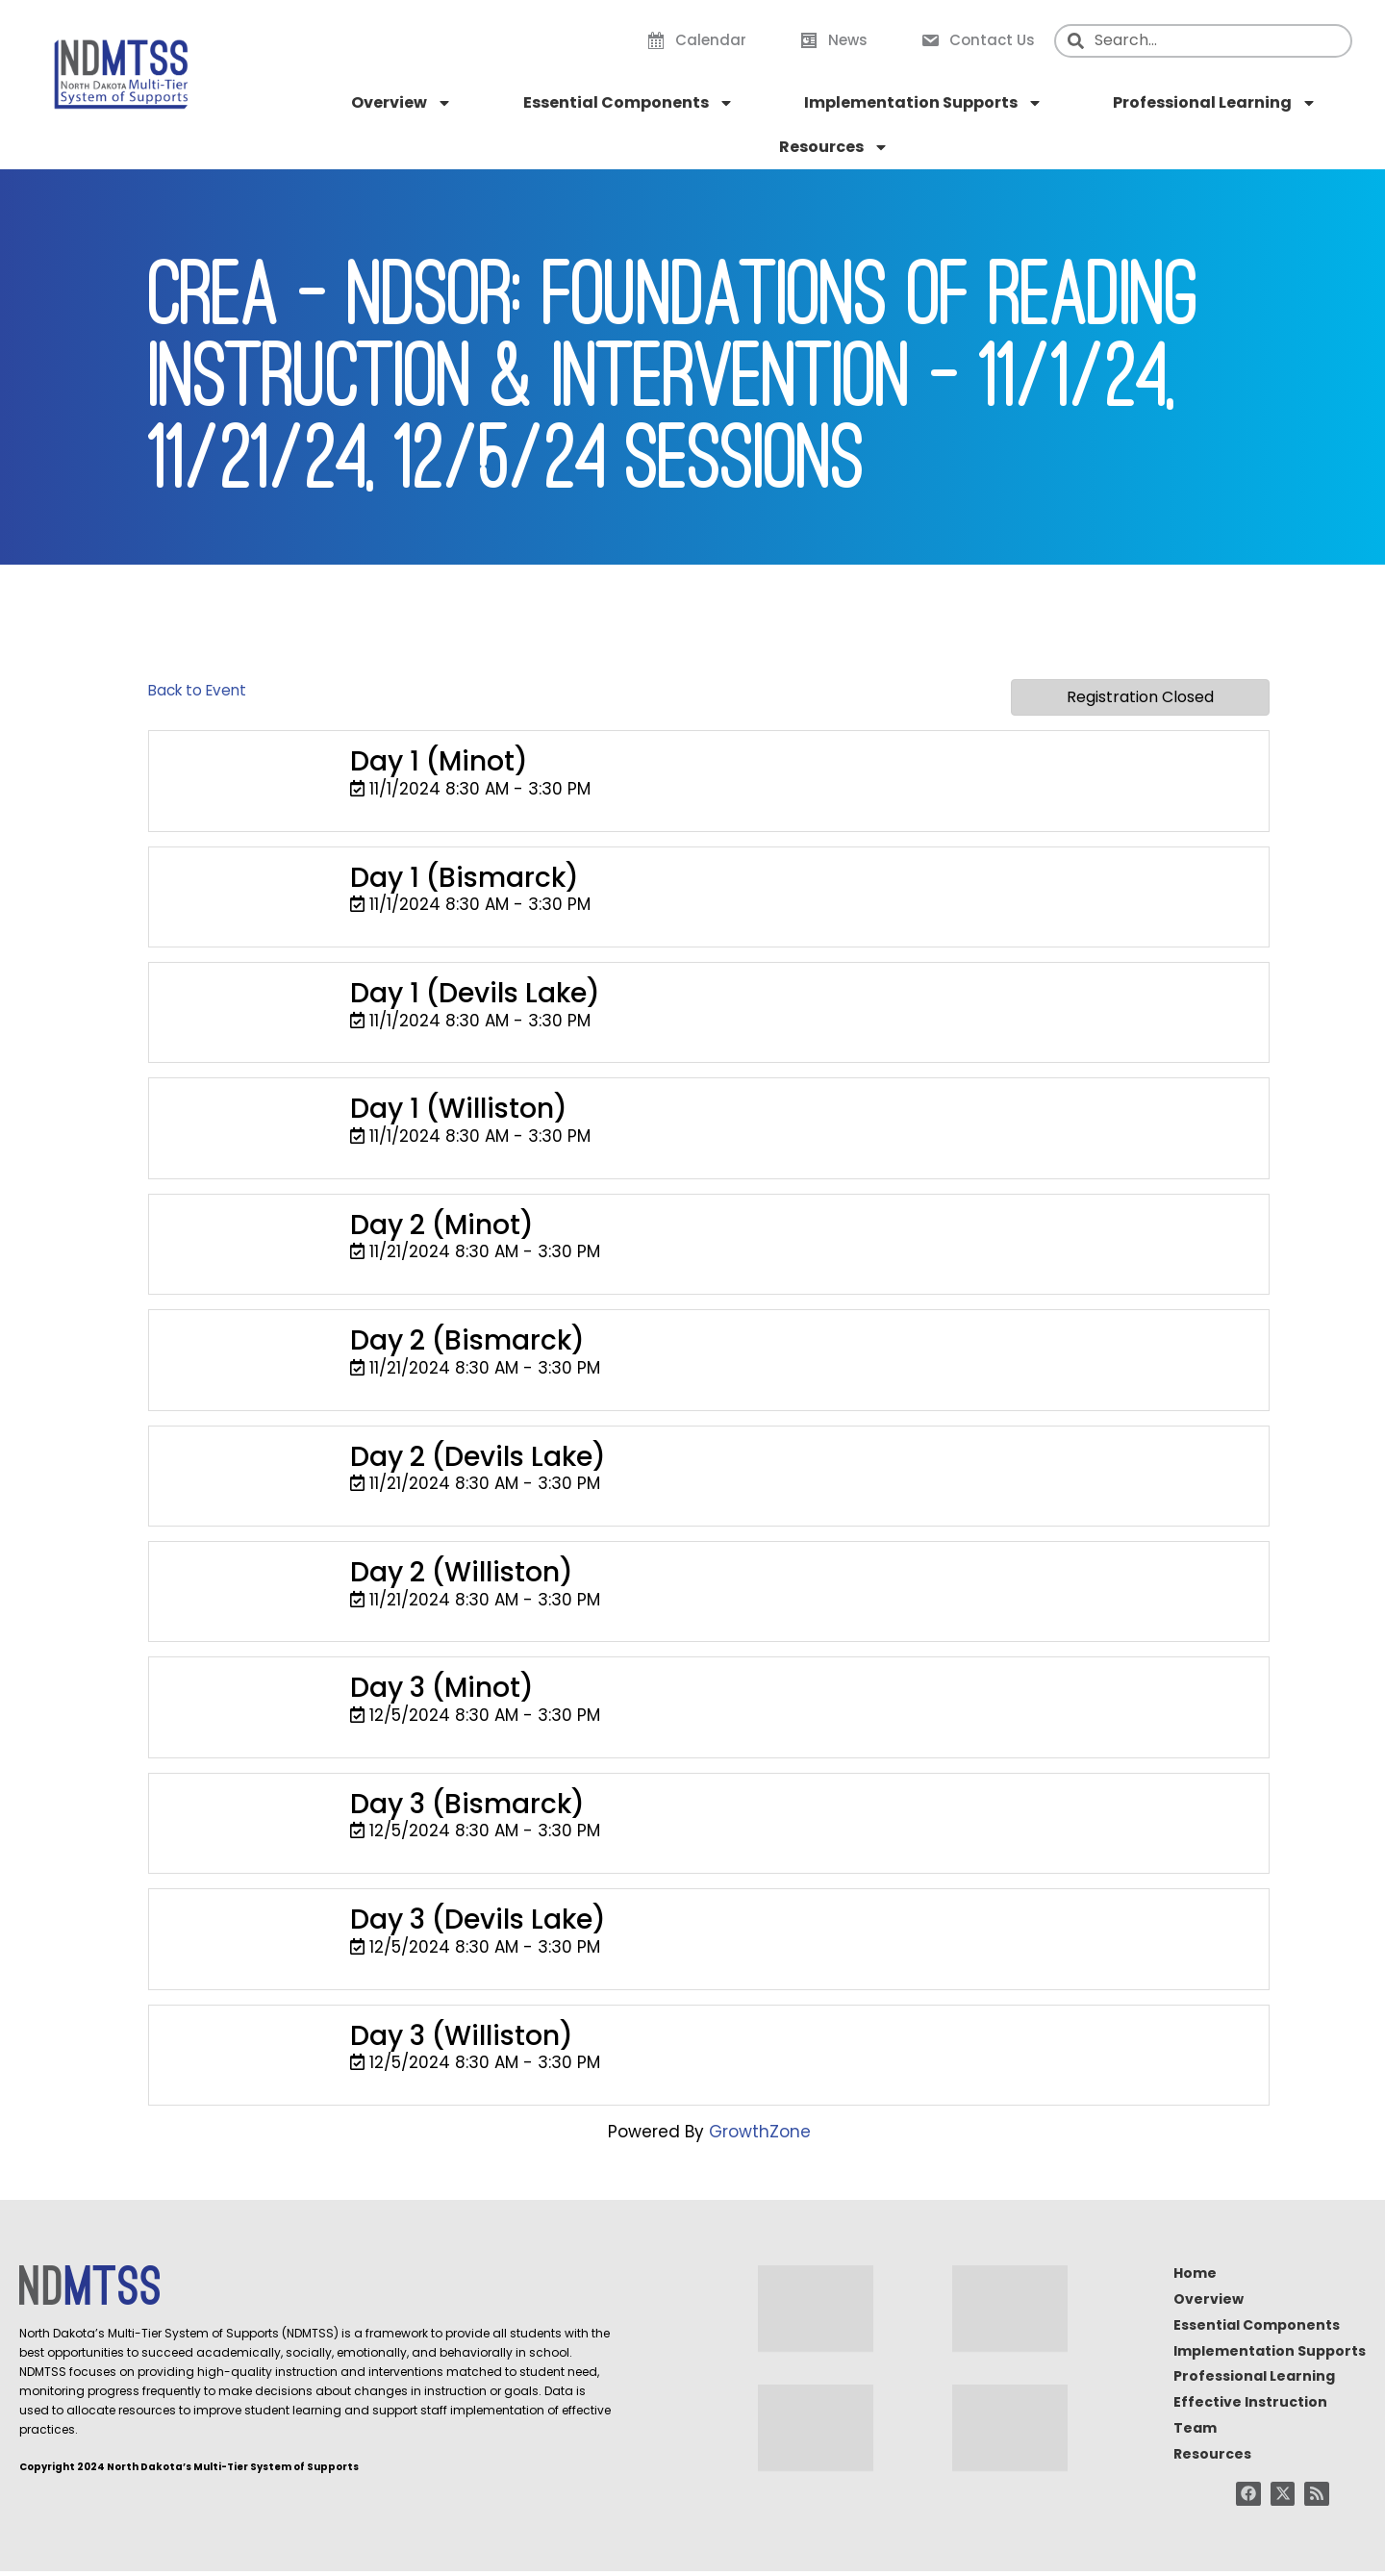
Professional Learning (1215, 103)
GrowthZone (760, 2131)
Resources (834, 147)
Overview (401, 103)
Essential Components (628, 103)
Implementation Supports (923, 103)
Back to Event (197, 690)
